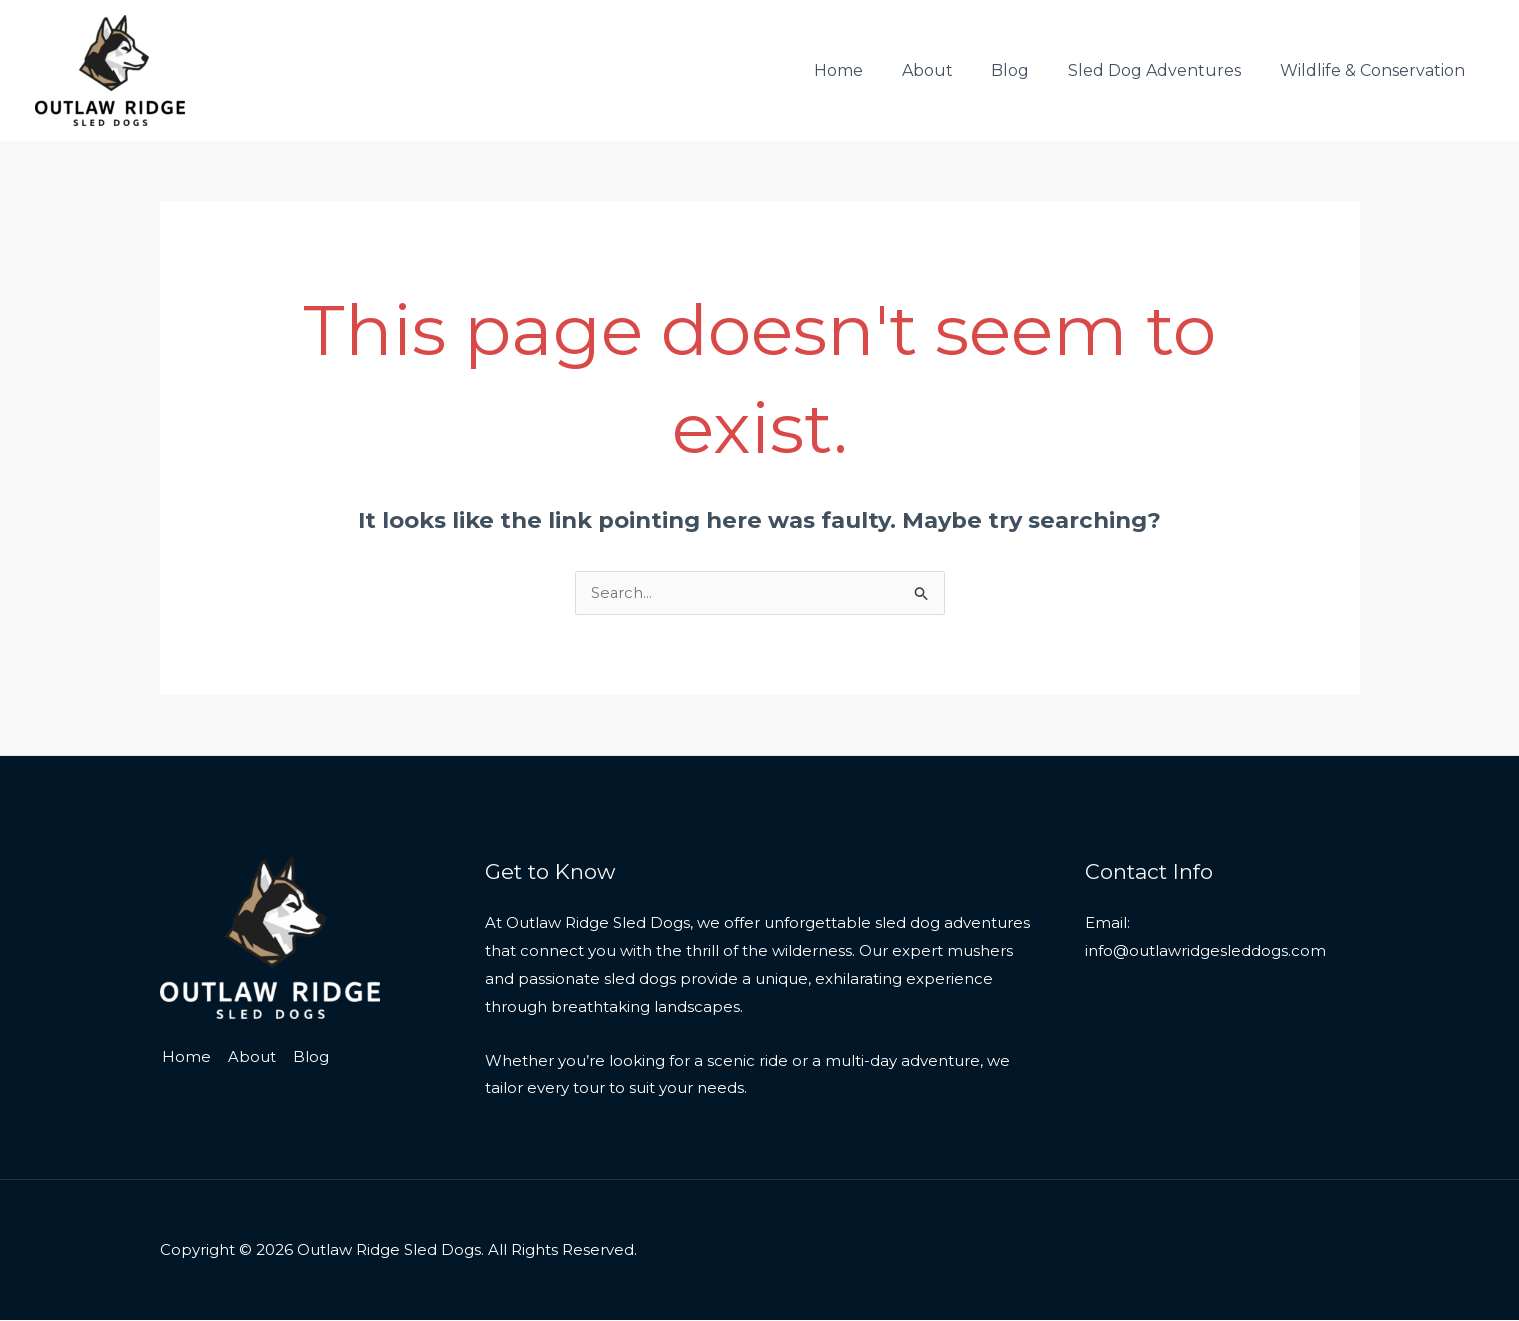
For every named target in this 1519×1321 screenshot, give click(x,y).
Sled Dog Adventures (1164, 70)
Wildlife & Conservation (1375, 70)
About (950, 70)
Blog (1027, 70)
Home (868, 70)
